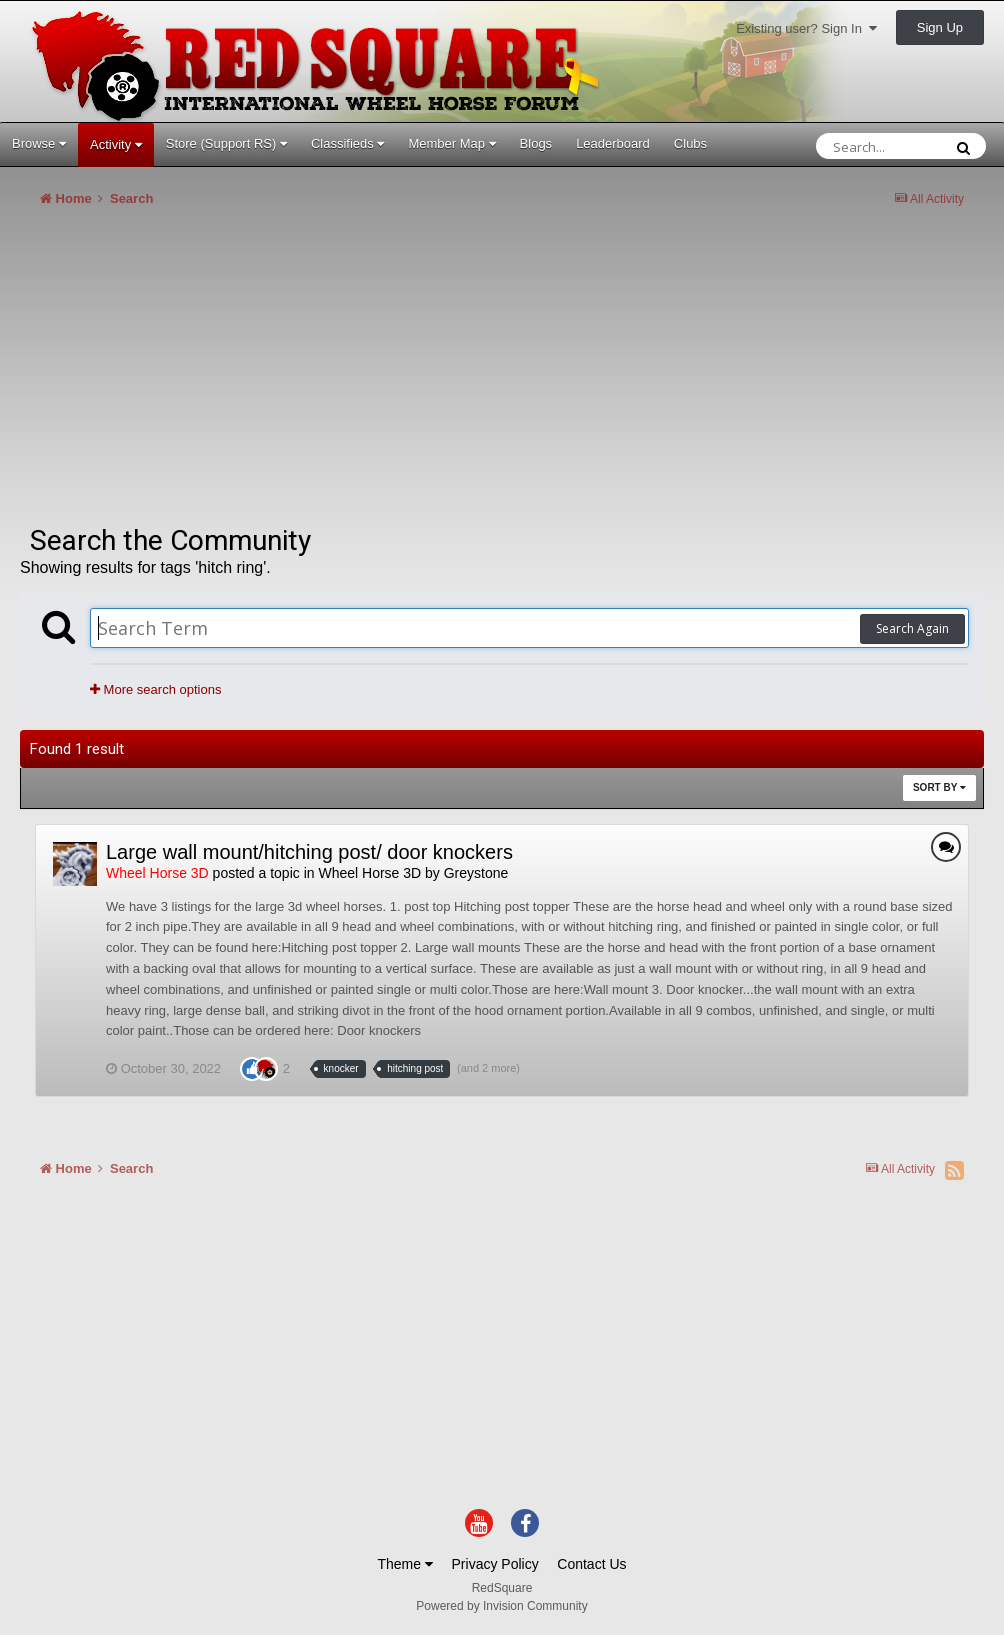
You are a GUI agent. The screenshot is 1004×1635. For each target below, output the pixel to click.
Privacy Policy (495, 1564)
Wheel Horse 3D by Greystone (413, 873)
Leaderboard (613, 143)
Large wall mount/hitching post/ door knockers (309, 852)
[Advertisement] (254, 374)
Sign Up (940, 27)
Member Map (451, 143)
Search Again (912, 628)
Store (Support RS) (226, 143)
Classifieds (347, 143)
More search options (155, 689)
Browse (39, 143)
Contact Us (591, 1564)
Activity (116, 144)
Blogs (536, 143)
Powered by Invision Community (501, 1606)
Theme (404, 1564)
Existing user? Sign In (806, 28)
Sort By (939, 787)
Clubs (690, 143)
